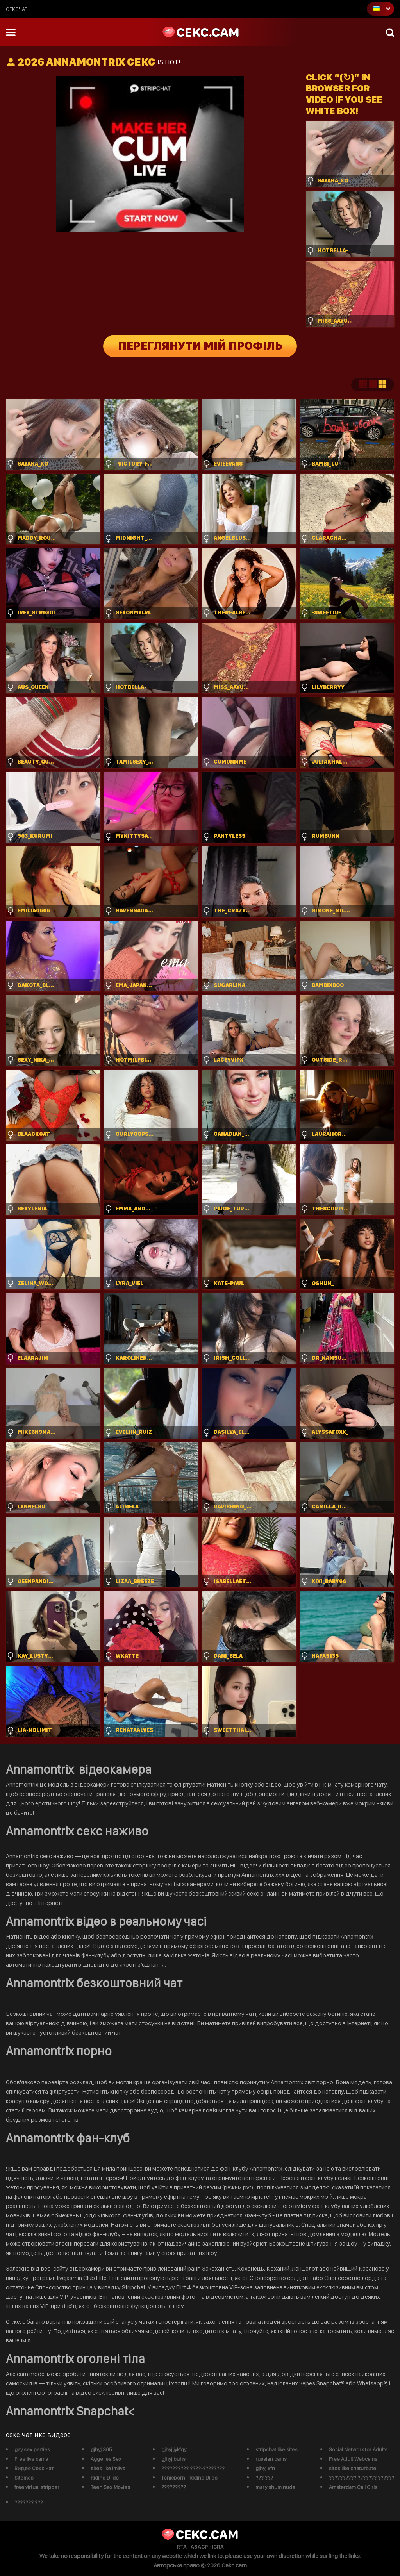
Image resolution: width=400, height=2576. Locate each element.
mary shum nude (275, 2487)
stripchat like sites (276, 2449)
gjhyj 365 (101, 2449)
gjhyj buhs (173, 2459)
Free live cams (31, 2459)
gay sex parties (32, 2449)
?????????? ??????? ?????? (361, 2477)
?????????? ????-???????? (193, 2468)
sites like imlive (108, 2468)
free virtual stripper (36, 2487)
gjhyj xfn (265, 2468)
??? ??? (264, 2477)
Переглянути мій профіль (200, 346)
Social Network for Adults (358, 2449)
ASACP (199, 2547)
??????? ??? (28, 2502)
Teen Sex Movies (110, 2487)
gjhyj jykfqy (173, 2449)
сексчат (16, 9)
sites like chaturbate (352, 2468)
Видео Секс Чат (34, 2468)
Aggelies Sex (106, 2459)
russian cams (271, 2459)
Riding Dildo (105, 2477)
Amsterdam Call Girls (353, 2487)
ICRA (218, 2547)
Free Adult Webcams (353, 2459)
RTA (182, 2547)
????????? (173, 2487)
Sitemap (24, 2477)
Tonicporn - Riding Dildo (189, 2477)
